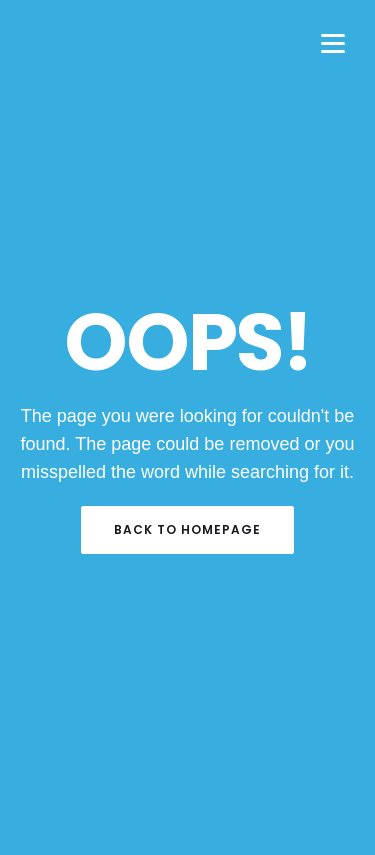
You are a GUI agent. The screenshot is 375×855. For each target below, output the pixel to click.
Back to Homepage (187, 529)
